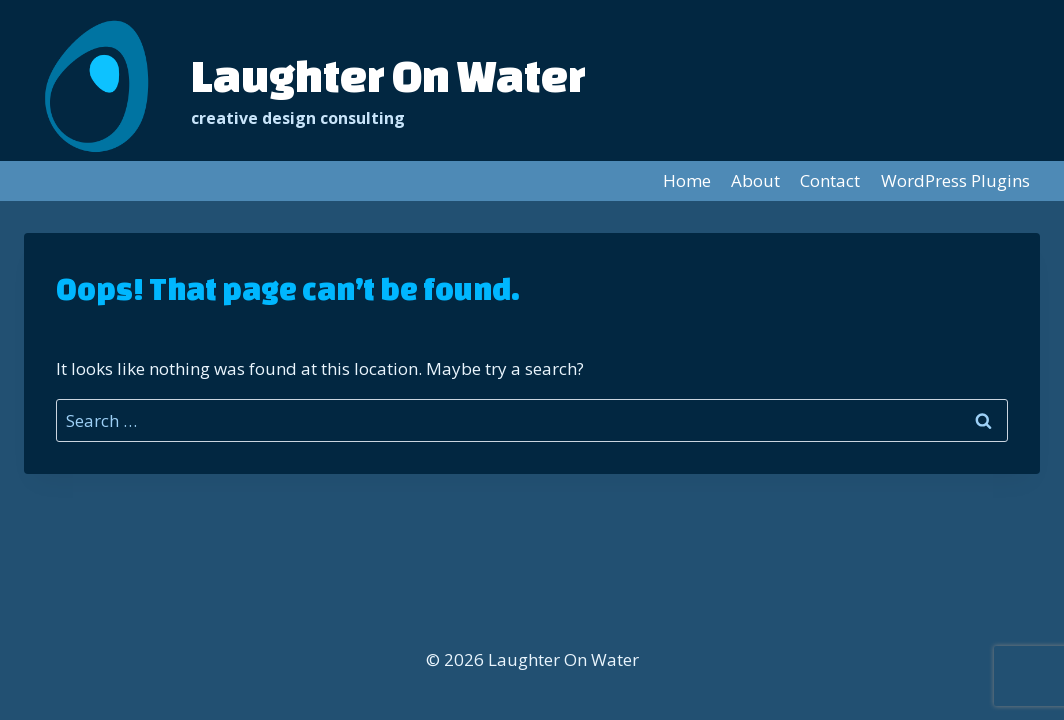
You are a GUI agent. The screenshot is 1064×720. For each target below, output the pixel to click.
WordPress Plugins (955, 180)
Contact (830, 180)
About (755, 180)
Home (687, 180)
